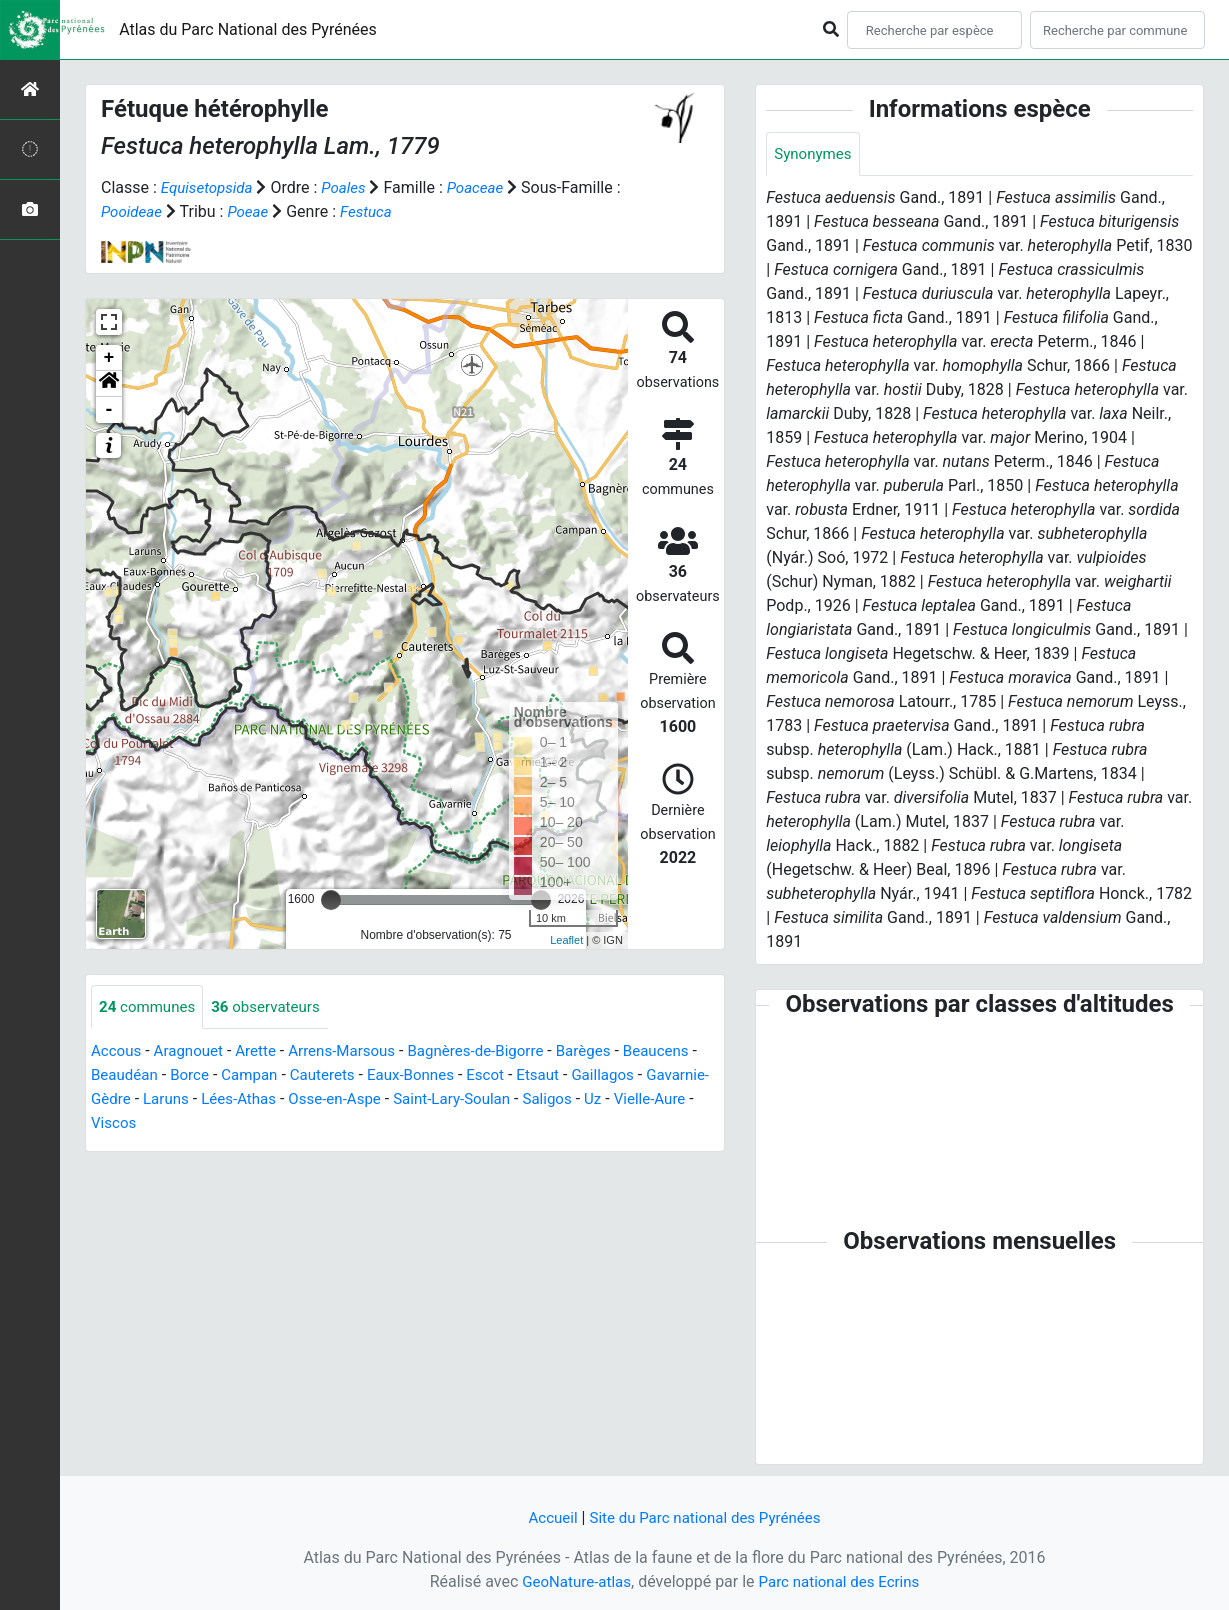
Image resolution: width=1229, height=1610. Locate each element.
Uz (165, 1124)
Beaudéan (208, 1076)
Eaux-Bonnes (510, 1076)
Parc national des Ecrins (842, 1581)
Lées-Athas (392, 1100)
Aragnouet (194, 1052)
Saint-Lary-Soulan (617, 1100)
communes (150, 1007)
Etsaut (643, 1076)
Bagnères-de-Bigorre (496, 1052)
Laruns (315, 1100)
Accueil (546, 1517)
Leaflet (566, 940)
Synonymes (815, 154)
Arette (264, 1052)
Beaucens (126, 1076)
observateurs (274, 1007)
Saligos (117, 1124)
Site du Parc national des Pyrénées (707, 1517)
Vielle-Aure (224, 1124)
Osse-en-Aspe (493, 1100)
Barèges (610, 1052)
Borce (277, 1076)
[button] (109, 384)
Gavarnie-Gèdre (224, 1100)
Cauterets (416, 1076)
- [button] (109, 410)
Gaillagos (124, 1100)
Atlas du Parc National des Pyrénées (248, 29)
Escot (588, 1076)
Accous (117, 1052)
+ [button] (109, 358)
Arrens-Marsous (355, 1052)
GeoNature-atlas (572, 1581)
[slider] (331, 900)
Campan (340, 1076)
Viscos (299, 1124)
